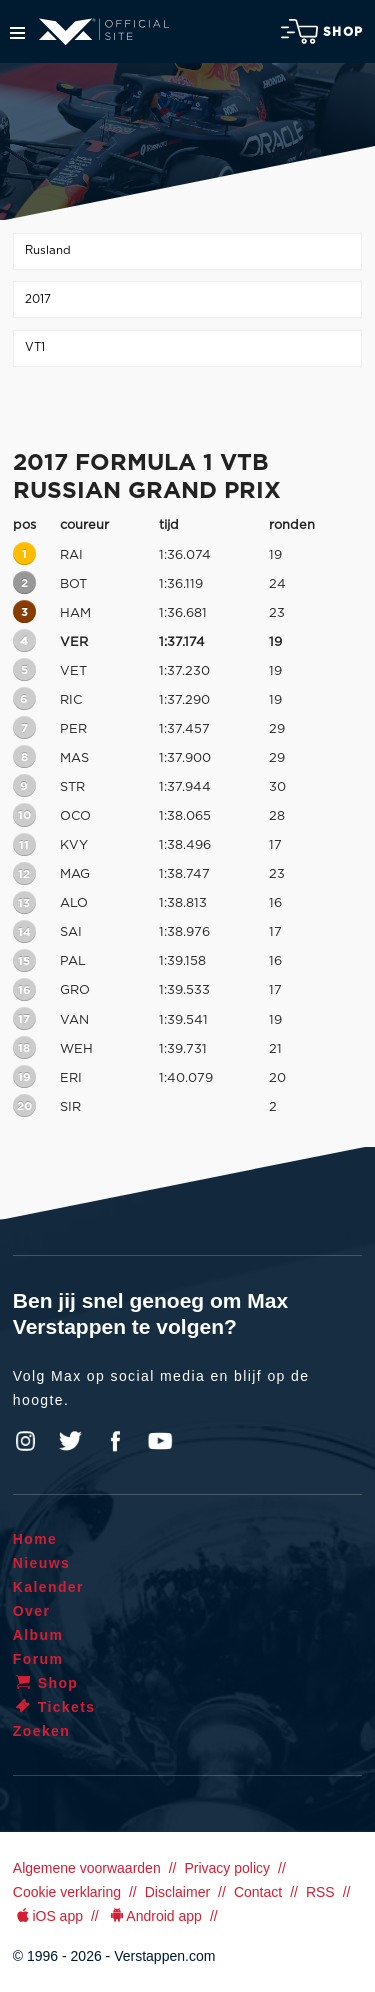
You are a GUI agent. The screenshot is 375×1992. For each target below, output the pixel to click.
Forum (38, 1659)
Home (35, 1539)
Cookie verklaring (67, 1892)
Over (32, 1611)
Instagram (26, 1441)
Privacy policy (227, 1868)
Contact (258, 1892)
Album (38, 1635)
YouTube (160, 1441)
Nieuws (41, 1563)
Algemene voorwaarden (87, 1868)
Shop (322, 31)
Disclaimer (177, 1892)
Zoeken (41, 1731)
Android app (154, 1916)
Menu (17, 33)
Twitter (71, 1441)
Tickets (54, 1707)
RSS (320, 1892)
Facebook (115, 1441)
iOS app (48, 1916)
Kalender (48, 1587)
